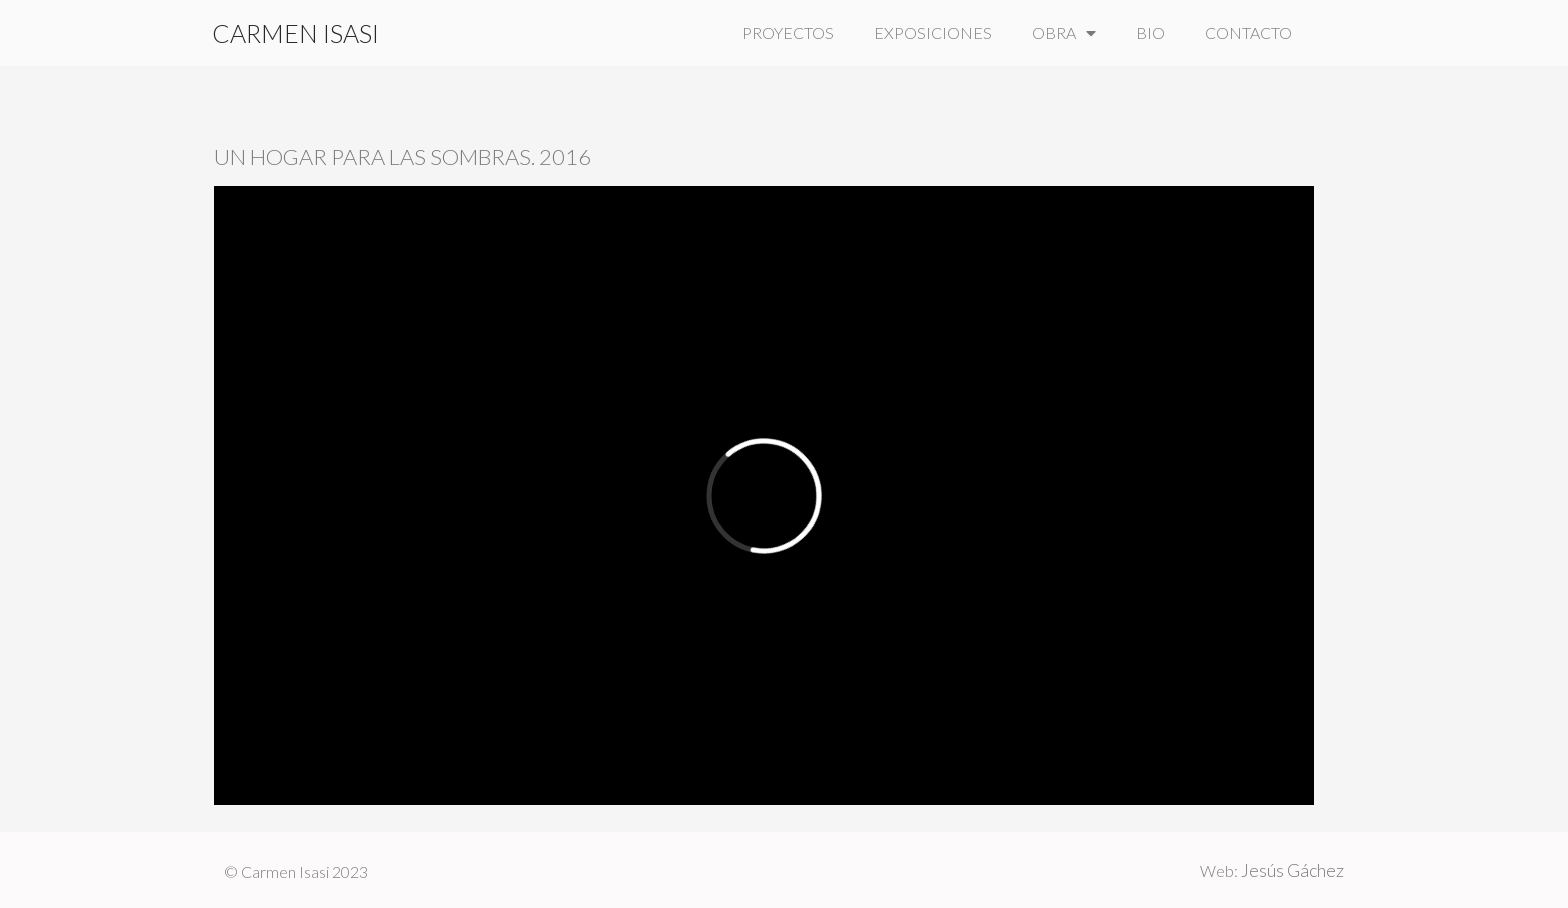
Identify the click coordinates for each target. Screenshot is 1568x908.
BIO (1150, 32)
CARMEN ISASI (295, 33)
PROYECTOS (788, 32)
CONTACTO (1248, 32)
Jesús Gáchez (1292, 870)
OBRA (1064, 33)
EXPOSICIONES (933, 32)
